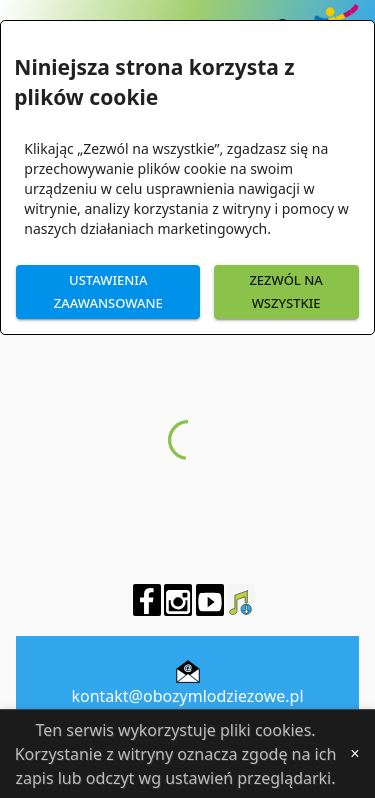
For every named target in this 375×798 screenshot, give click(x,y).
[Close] (355, 754)
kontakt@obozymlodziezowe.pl (187, 696)
